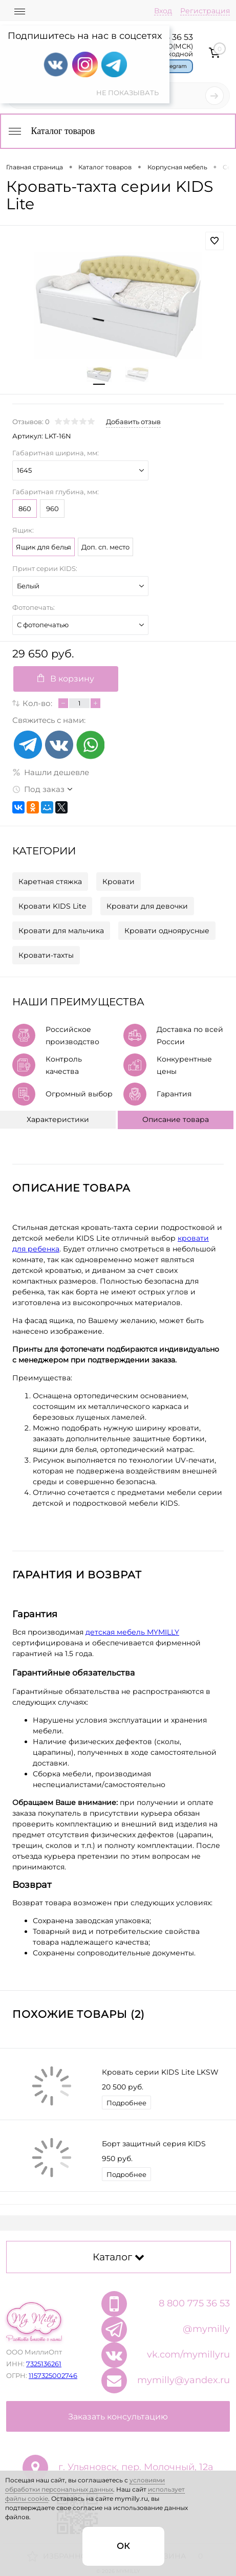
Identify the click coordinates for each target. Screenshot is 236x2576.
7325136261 (43, 2364)
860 (24, 508)
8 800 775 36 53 (194, 2303)
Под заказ (38, 789)
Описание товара (175, 1119)
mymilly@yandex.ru (183, 2380)
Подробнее (126, 2103)
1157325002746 (53, 2375)
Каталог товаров (51, 131)
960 (52, 508)
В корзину (65, 679)
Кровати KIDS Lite (52, 906)
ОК (123, 2546)
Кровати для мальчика (61, 930)
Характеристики (58, 1119)
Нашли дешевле (50, 772)
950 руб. (117, 2158)
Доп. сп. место (105, 547)
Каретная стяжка (50, 881)
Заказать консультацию (118, 2416)
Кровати (118, 881)
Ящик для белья (43, 547)
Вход (163, 10)
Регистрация (205, 10)
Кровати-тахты (46, 955)
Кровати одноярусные (166, 930)
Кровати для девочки (147, 906)
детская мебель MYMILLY (132, 1632)
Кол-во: (37, 703)
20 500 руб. (122, 2086)
